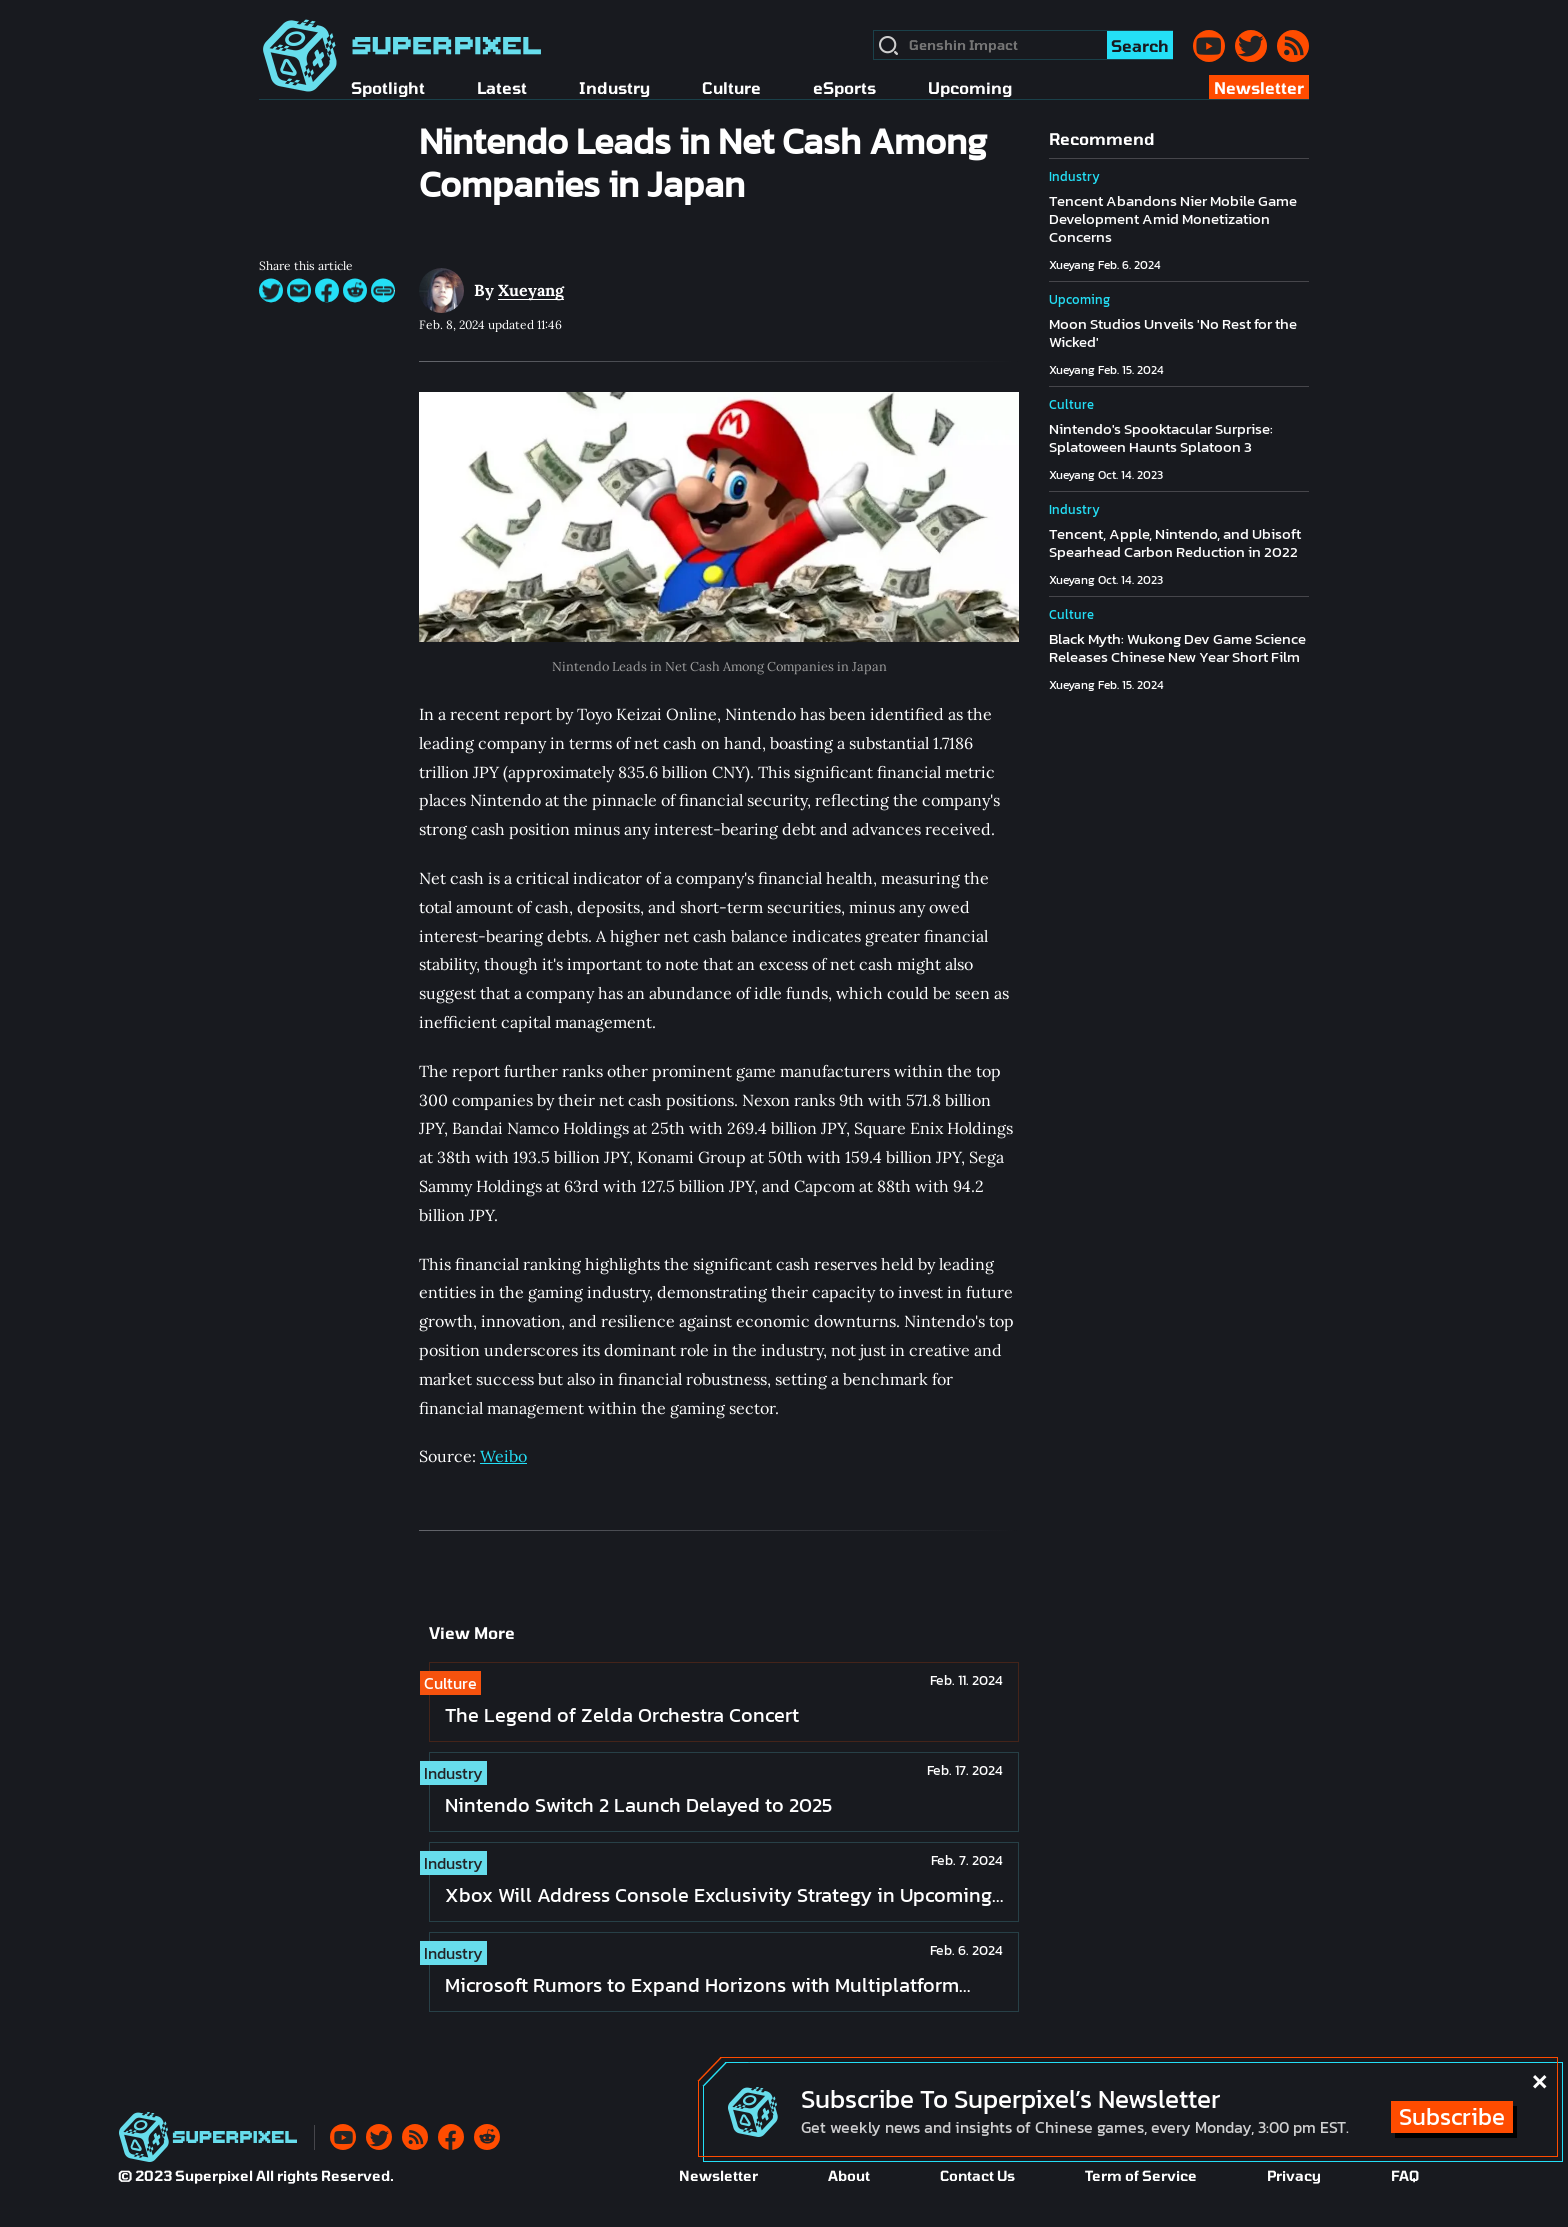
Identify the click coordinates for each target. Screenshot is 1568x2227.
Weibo (503, 1456)
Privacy (1294, 2175)
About (849, 2175)
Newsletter (718, 2175)
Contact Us (977, 2175)
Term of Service (1141, 2175)
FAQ (1405, 2175)
